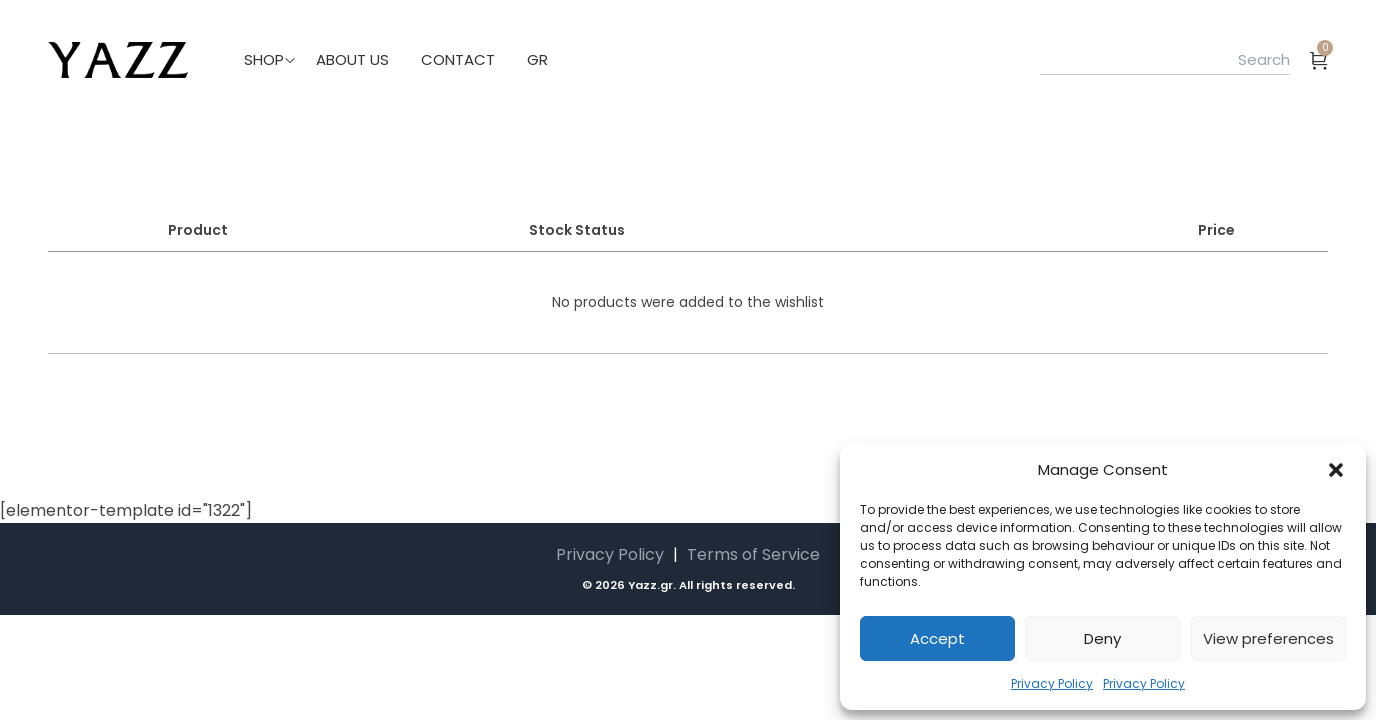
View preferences (1268, 638)
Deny (1102, 638)
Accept (937, 638)
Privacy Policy (1052, 683)
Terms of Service (753, 554)
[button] (1336, 470)
